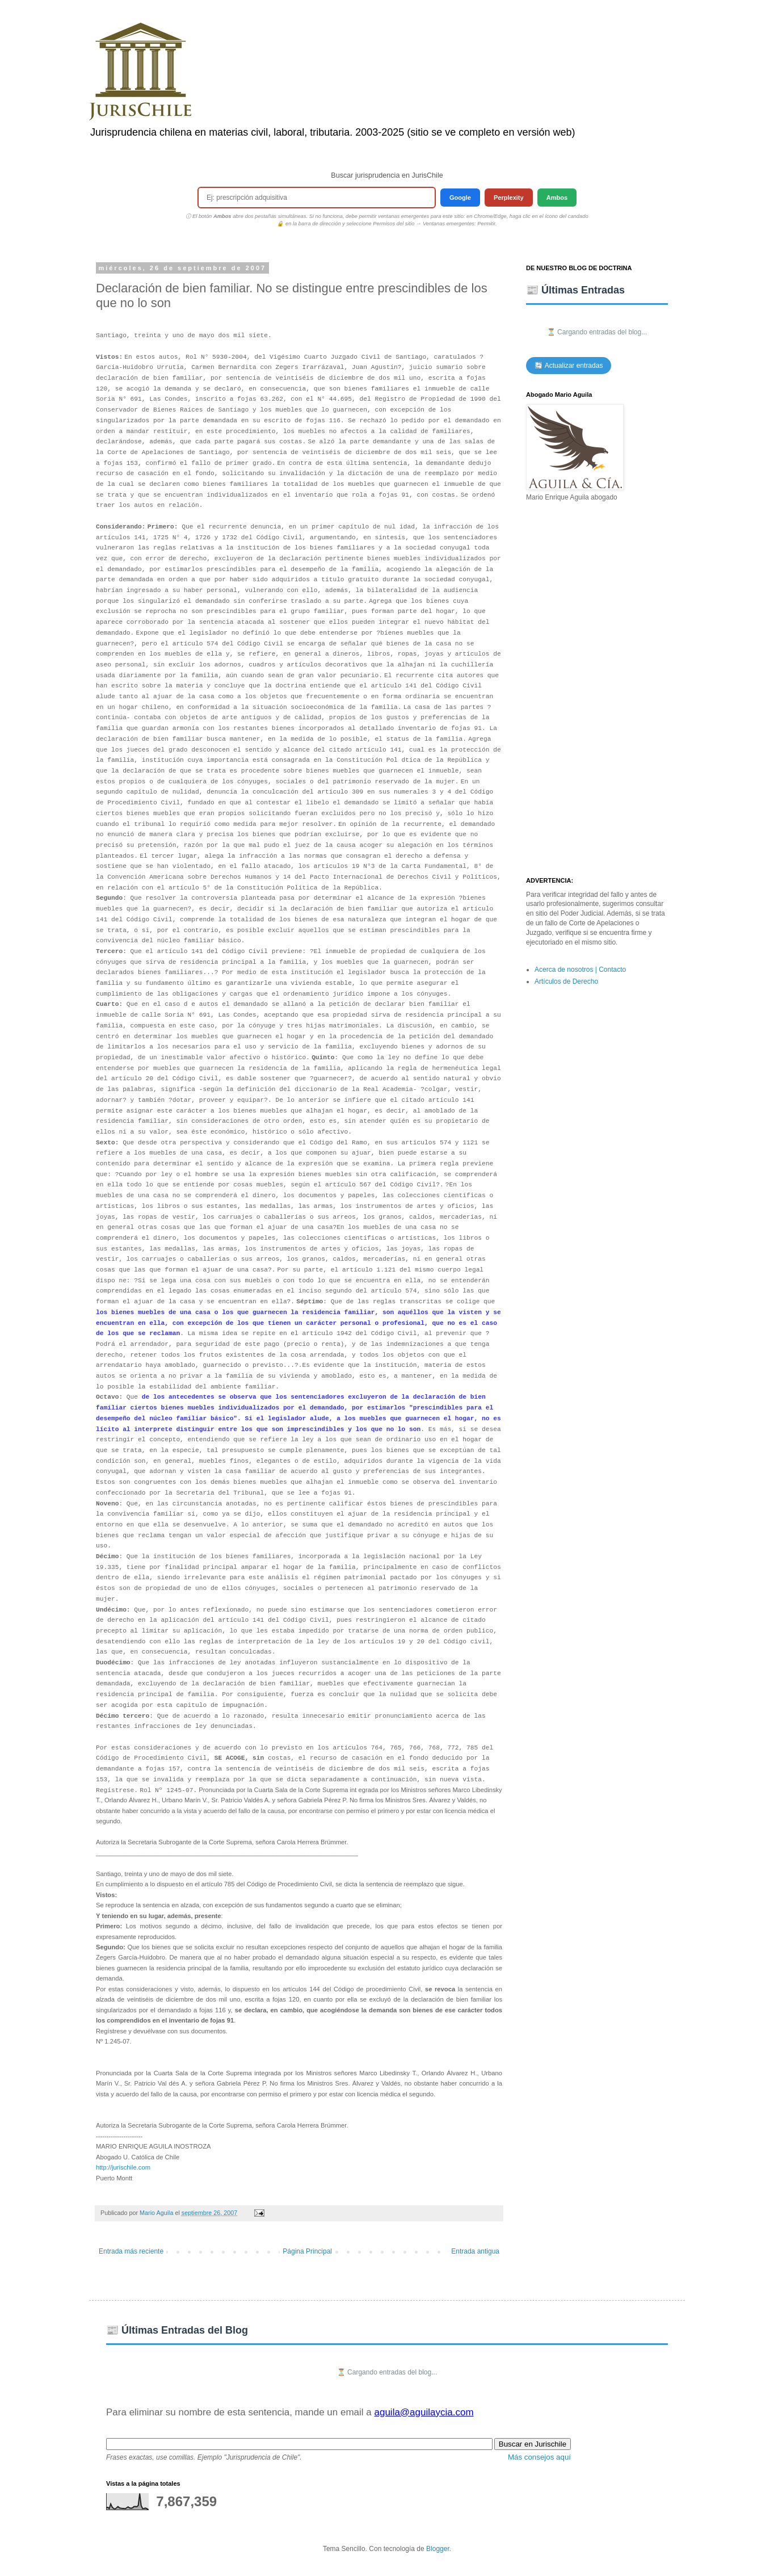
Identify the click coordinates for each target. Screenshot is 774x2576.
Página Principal (307, 2251)
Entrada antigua (475, 2251)
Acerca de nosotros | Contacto (580, 970)
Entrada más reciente (131, 2251)
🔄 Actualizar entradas (569, 366)
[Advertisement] (597, 689)
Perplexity (509, 197)
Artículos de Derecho (566, 981)
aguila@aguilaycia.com (423, 2412)
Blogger (437, 2549)
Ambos (556, 197)
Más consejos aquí (539, 2457)
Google (460, 197)
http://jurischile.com (123, 2167)
